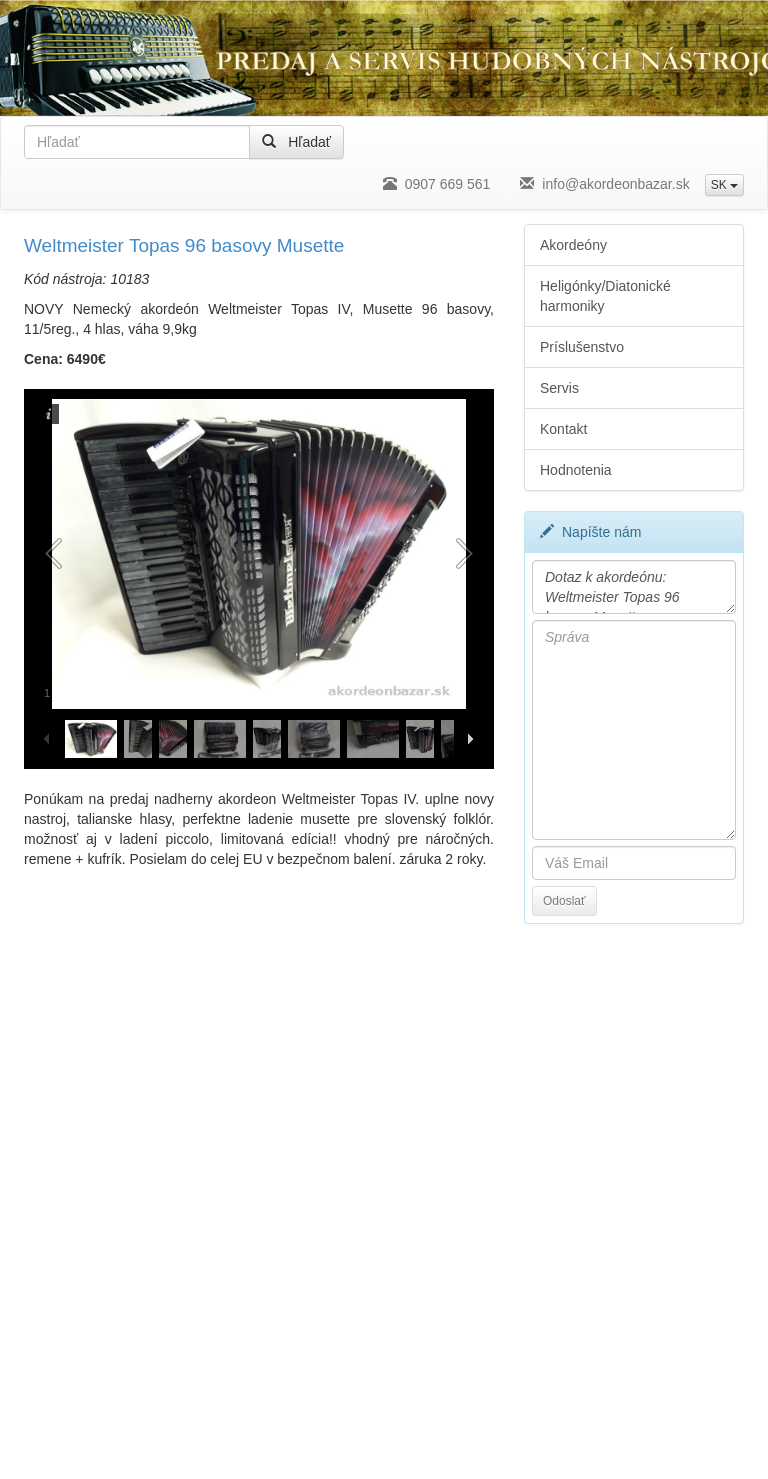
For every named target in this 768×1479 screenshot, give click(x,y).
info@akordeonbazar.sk (604, 184)
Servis (559, 388)
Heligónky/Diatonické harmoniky (605, 296)
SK (724, 185)
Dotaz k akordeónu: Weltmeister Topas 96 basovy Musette (634, 587)
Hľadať (296, 142)
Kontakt (563, 429)
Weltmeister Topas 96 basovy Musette (184, 245)
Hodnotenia (576, 470)
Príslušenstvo (582, 347)
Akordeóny (573, 245)
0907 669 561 (437, 184)
